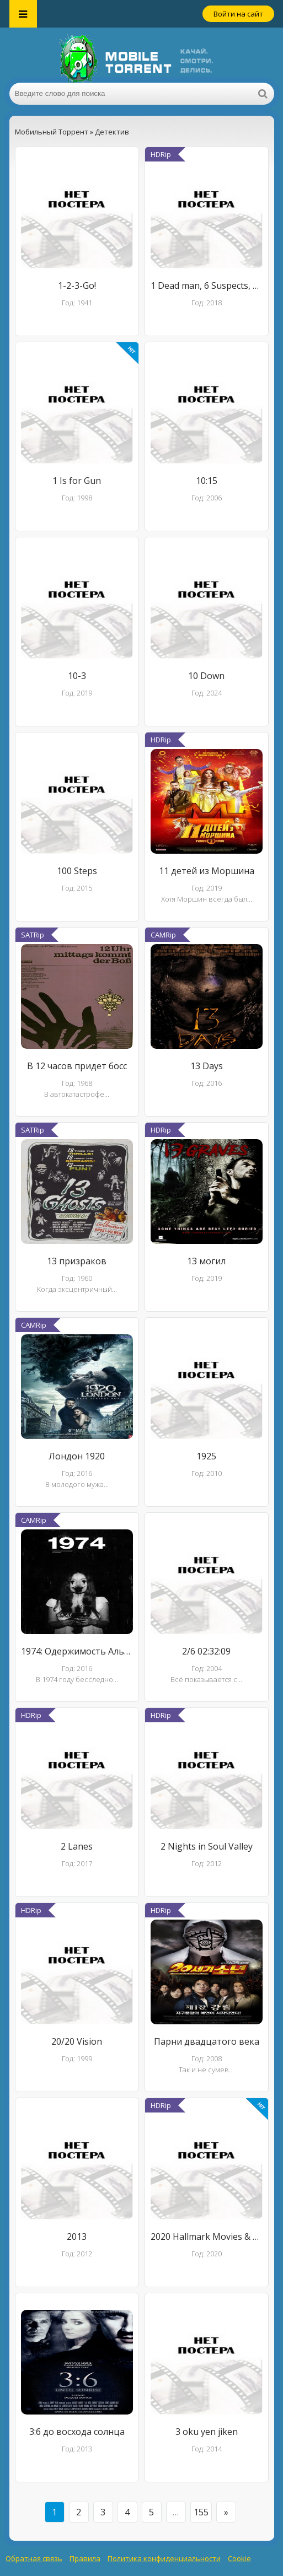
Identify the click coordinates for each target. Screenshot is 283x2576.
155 (201, 2512)
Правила (85, 2558)
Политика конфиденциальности (164, 2558)
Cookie (239, 2558)
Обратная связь (34, 2558)
